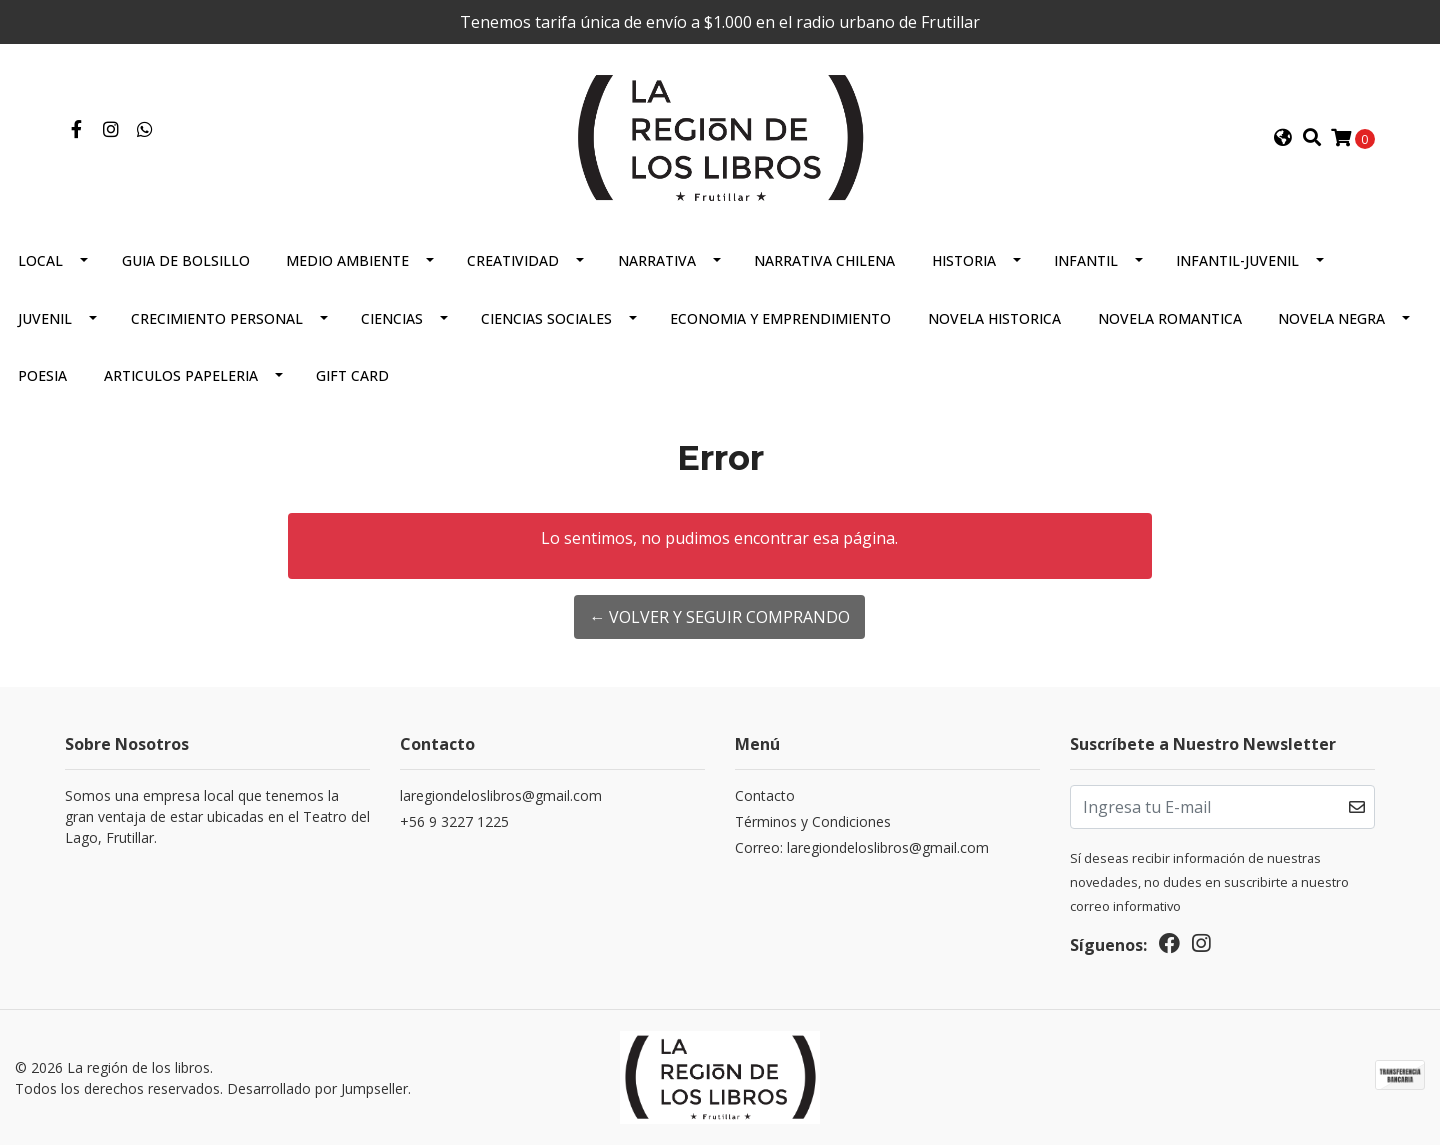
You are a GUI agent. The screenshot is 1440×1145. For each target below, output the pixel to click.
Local (40, 260)
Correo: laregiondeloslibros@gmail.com (862, 847)
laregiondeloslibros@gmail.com (501, 795)
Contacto (765, 795)
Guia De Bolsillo (186, 260)
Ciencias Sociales (546, 318)
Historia (964, 260)
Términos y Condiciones (813, 821)
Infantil (1086, 260)
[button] (1283, 138)
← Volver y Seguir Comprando (719, 617)
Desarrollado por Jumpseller (317, 1088)
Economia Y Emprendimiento (780, 318)
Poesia (42, 375)
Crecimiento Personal (217, 318)
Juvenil (45, 318)
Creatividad (513, 260)
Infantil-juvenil (1237, 260)
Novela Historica (994, 318)
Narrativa (657, 260)
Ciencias (392, 318)
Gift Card (352, 375)
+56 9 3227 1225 (454, 821)
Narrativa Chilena (824, 260)
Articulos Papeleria (181, 375)
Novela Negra (1331, 318)
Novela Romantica (1170, 318)
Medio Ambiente (347, 260)
